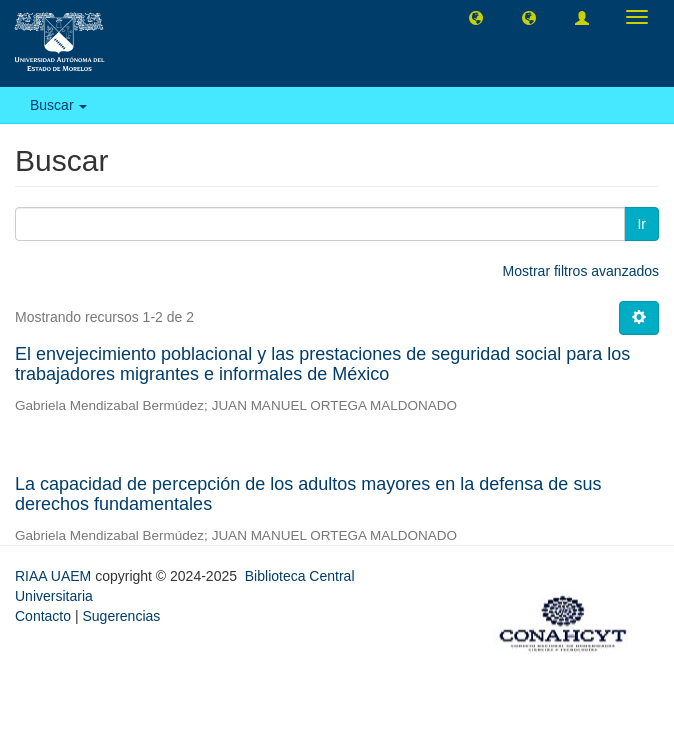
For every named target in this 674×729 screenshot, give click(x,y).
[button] (476, 17)
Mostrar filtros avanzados (581, 271)
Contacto (43, 616)
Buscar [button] (58, 105)
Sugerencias (121, 616)
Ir (641, 224)
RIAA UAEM (55, 576)
